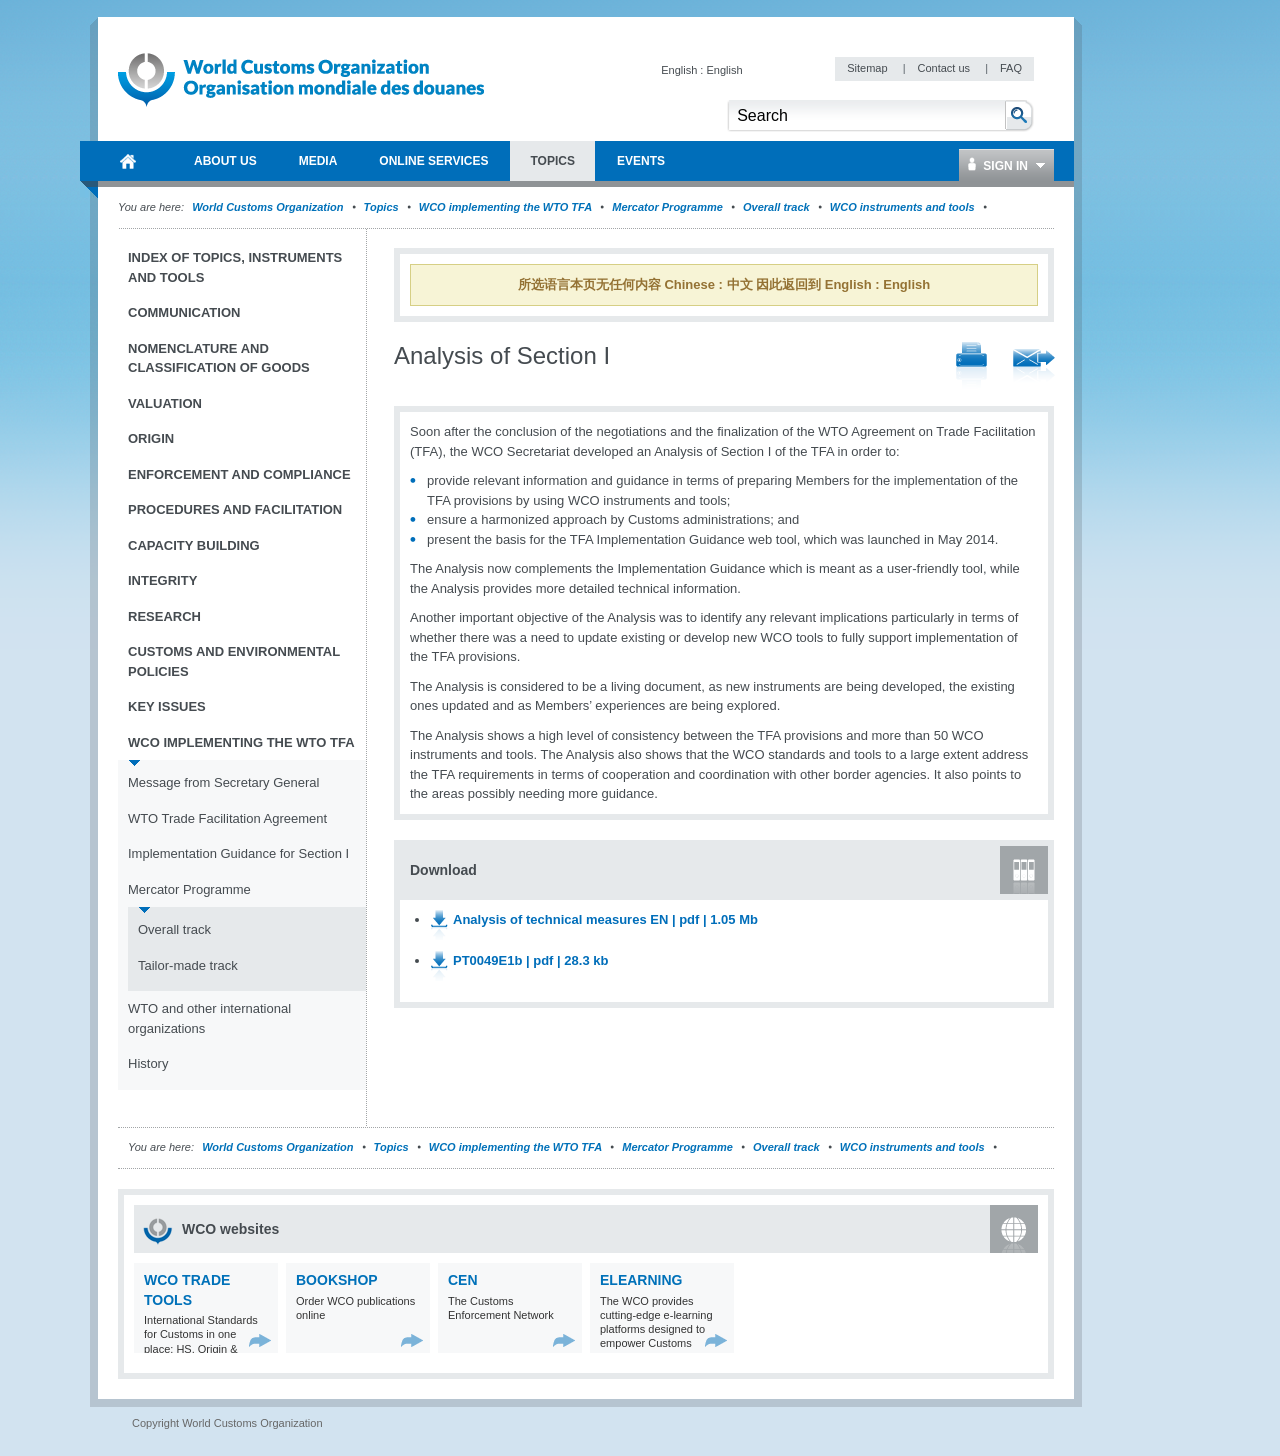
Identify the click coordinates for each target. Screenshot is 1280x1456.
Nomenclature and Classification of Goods (219, 358)
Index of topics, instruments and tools (235, 267)
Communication (184, 312)
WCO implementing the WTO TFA (505, 207)
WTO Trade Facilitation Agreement (227, 818)
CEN (463, 1280)
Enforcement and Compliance (239, 474)
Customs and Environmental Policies (234, 661)
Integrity (162, 580)
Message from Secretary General (223, 782)
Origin (151, 438)
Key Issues (167, 706)
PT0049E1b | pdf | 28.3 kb (530, 960)
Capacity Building (194, 545)
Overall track (776, 207)
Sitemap (868, 68)
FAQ (1011, 68)
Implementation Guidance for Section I (238, 853)
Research (164, 616)
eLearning (641, 1280)
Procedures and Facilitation (235, 509)
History (148, 1063)
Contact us (945, 68)
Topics (381, 207)
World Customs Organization (269, 207)
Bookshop (337, 1280)
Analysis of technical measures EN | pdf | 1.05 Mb (605, 919)
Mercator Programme (667, 207)
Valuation (165, 403)
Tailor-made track (188, 965)
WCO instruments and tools (902, 207)
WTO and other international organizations (209, 1018)
